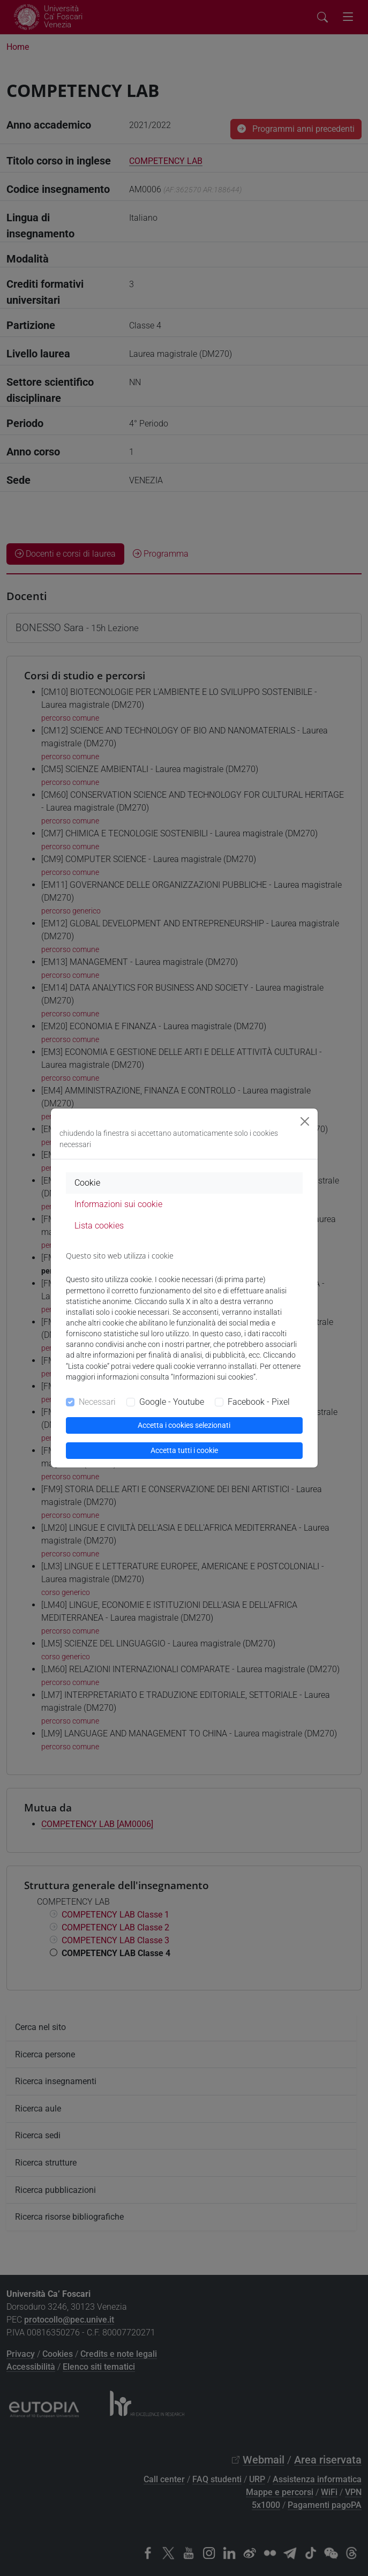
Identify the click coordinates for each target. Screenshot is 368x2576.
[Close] (304, 1121)
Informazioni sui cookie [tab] (118, 1204)
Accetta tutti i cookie (184, 1450)
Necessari (97, 1402)
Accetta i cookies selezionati (184, 1425)
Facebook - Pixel (259, 1402)
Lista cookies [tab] (99, 1225)
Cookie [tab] (87, 1183)
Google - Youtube (171, 1402)
